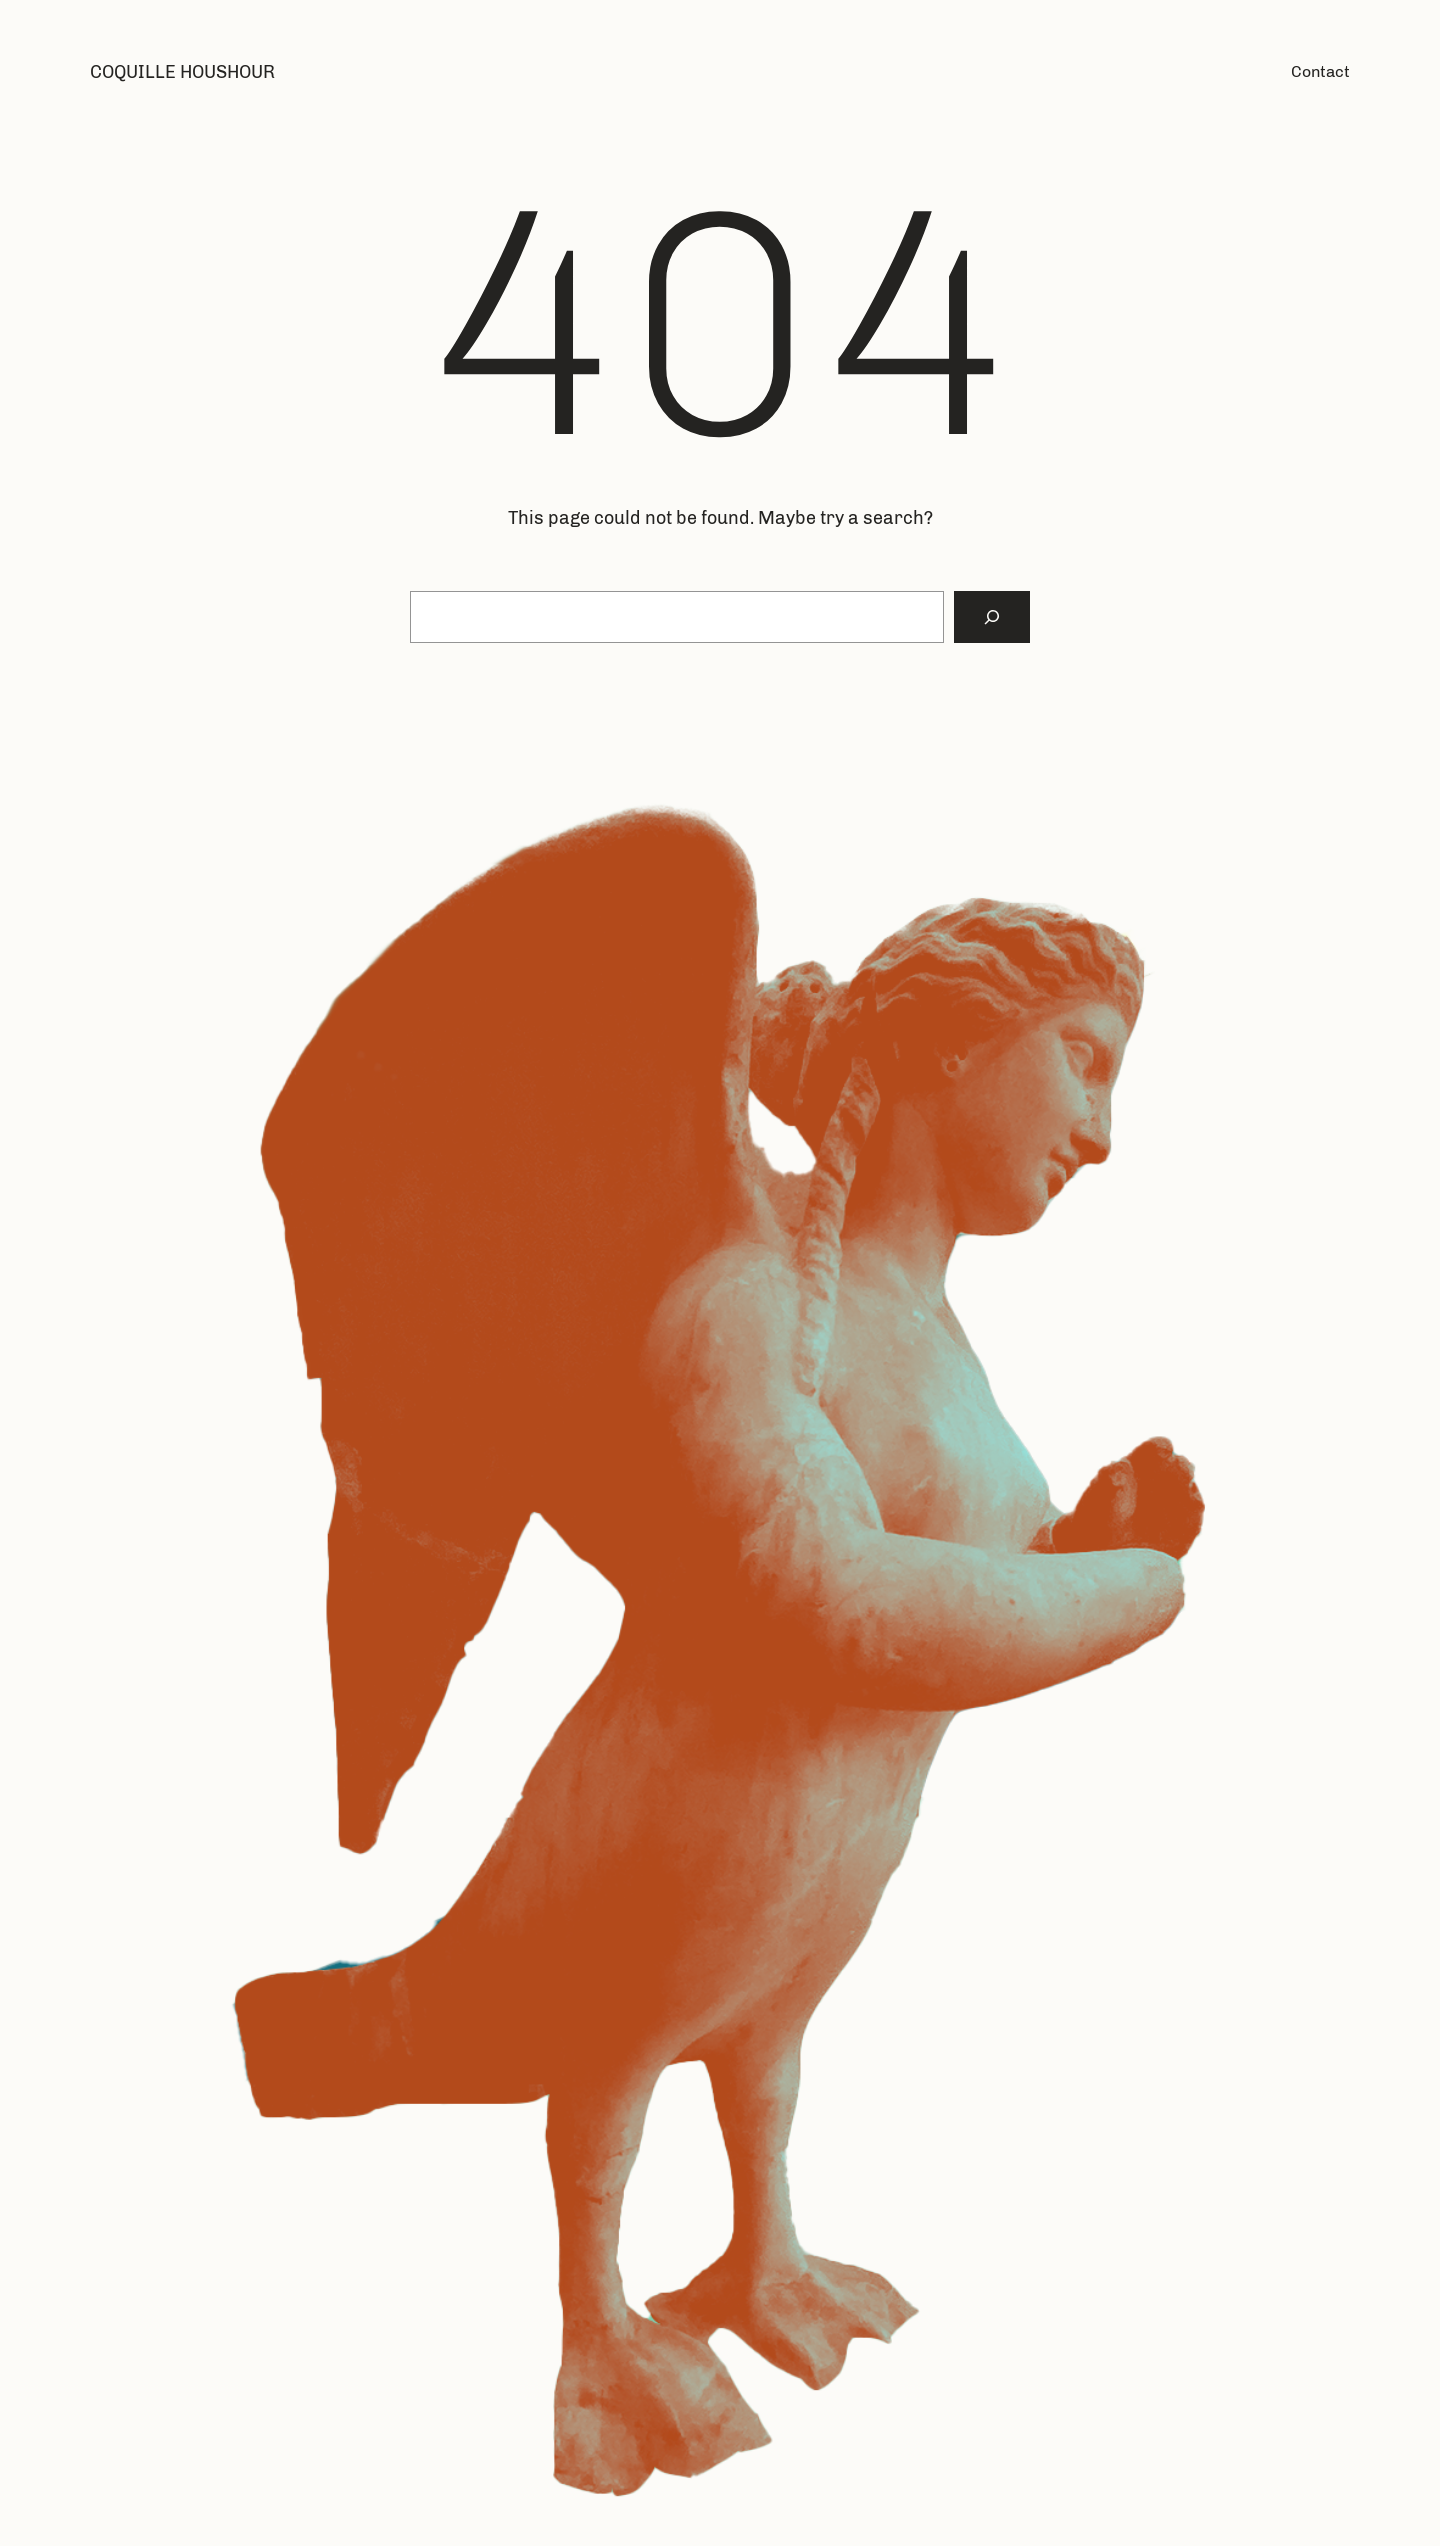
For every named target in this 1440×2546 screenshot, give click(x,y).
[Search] (992, 617)
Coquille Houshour (182, 72)
